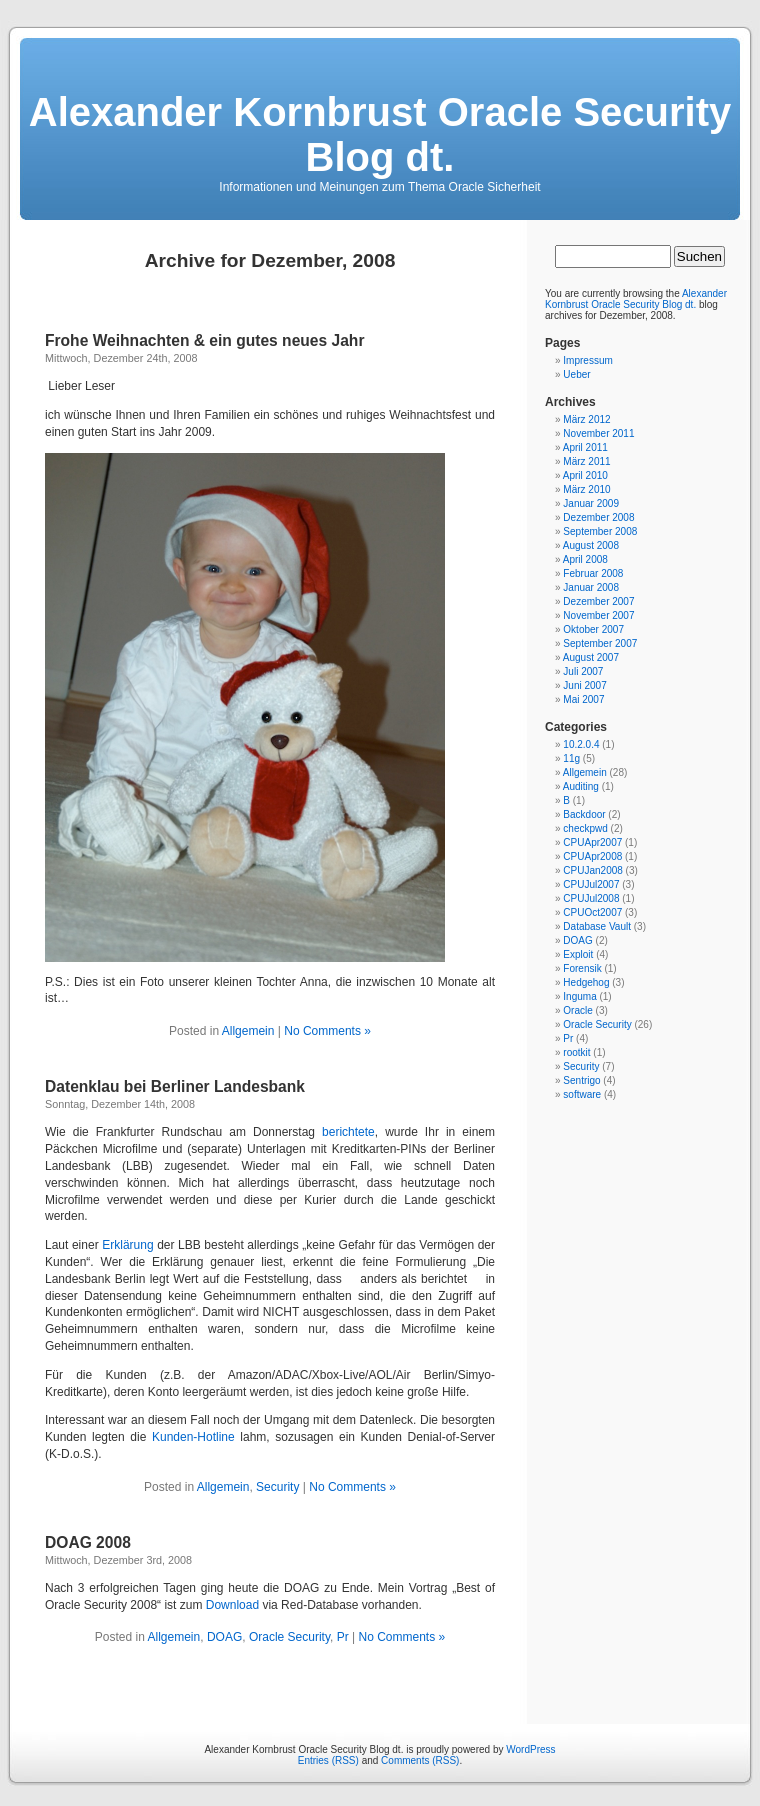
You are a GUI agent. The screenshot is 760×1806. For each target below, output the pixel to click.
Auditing (581, 786)
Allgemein (248, 1031)
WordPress (530, 1749)
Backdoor (584, 814)
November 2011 (598, 433)
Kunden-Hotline (193, 1437)
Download (232, 1605)
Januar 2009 (591, 503)
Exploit (578, 954)
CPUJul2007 (591, 884)
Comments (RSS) (420, 1760)
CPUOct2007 (592, 912)
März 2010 (586, 489)
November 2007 (598, 615)
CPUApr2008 (592, 856)
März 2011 (586, 461)
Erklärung (127, 1245)
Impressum (587, 360)
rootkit (576, 1052)
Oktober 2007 (593, 629)
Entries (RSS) (328, 1760)
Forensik (582, 968)
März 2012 (586, 419)
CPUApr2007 (592, 842)
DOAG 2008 (88, 1542)
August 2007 (591, 657)
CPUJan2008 (592, 870)
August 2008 (591, 545)
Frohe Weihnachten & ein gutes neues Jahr (204, 340)
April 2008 (585, 559)
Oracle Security (289, 1637)
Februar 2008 (593, 573)
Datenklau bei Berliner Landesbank (175, 1086)
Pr (343, 1637)
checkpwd (585, 828)
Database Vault (597, 926)
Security (277, 1487)
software (582, 1094)
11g (571, 758)
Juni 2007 (584, 685)
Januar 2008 (591, 587)
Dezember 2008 (598, 517)
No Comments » (327, 1031)
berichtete (348, 1132)
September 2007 (600, 643)
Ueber (576, 374)
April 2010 (585, 475)
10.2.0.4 (581, 744)
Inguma (579, 996)
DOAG (224, 1637)
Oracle (577, 1010)
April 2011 (585, 447)
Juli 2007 (583, 671)
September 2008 (600, 531)
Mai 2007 (583, 699)
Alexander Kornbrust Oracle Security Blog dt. (380, 134)
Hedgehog (586, 982)
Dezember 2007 (598, 601)
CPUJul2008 (591, 898)
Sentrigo (581, 1080)
